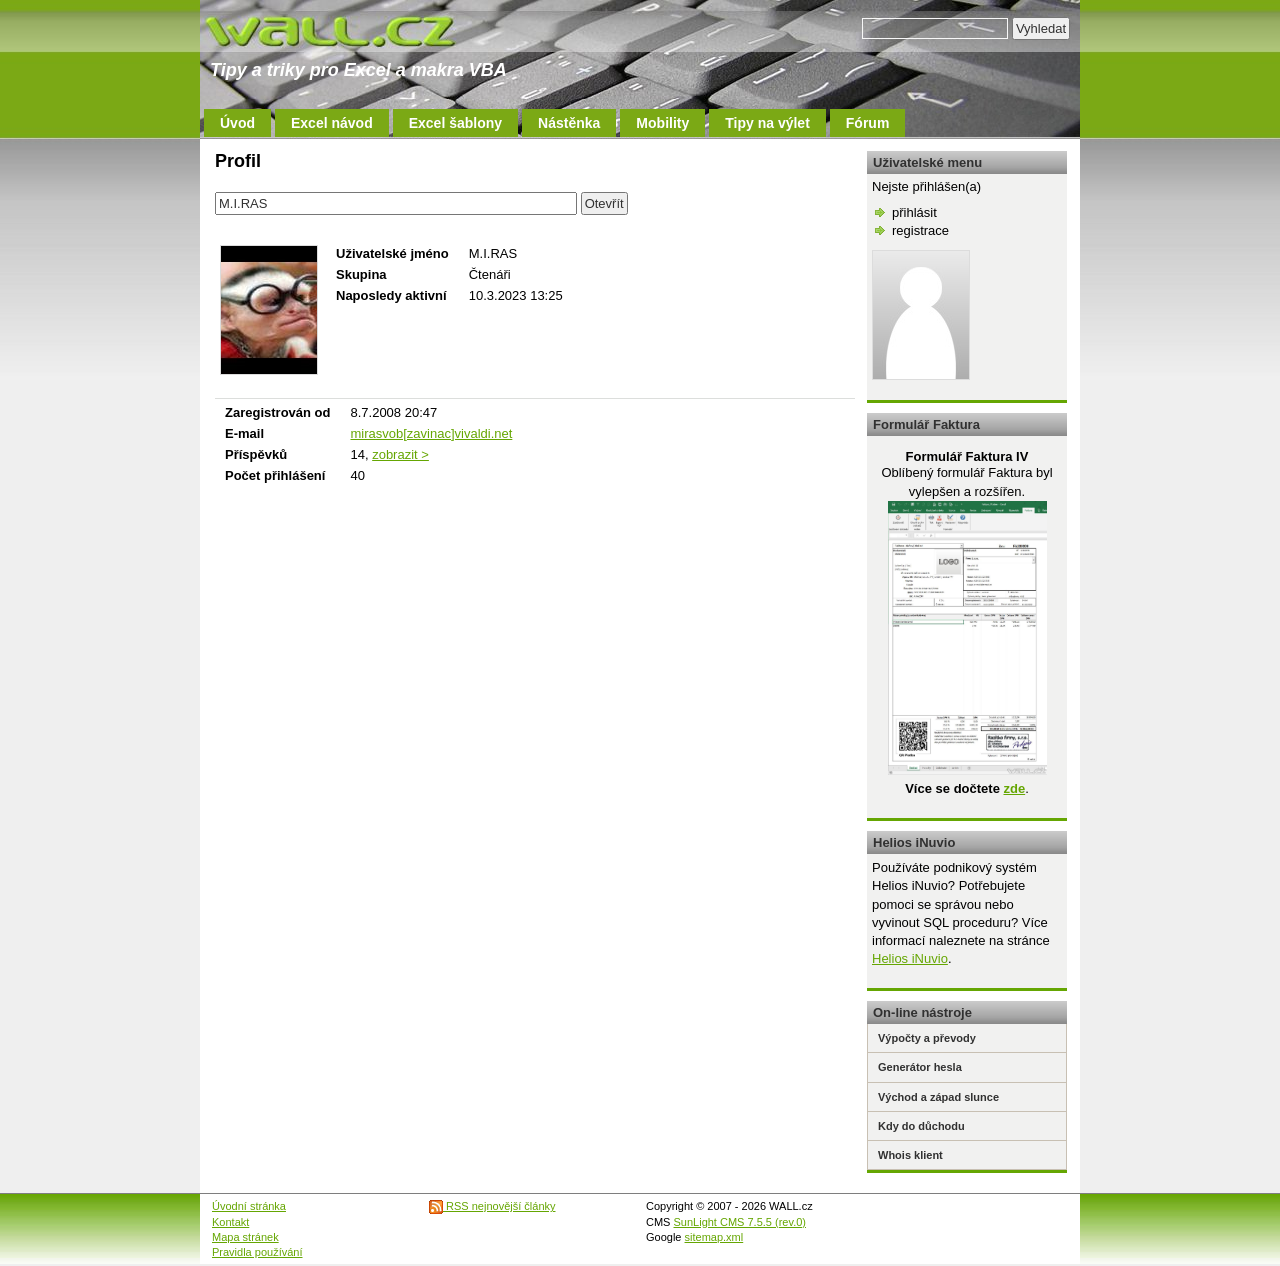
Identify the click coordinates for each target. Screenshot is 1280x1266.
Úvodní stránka (249, 1206)
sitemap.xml (714, 1237)
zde (1014, 788)
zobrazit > (400, 454)
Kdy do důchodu (921, 1126)
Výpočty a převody (927, 1038)
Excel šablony (455, 123)
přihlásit (914, 212)
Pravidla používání (257, 1252)
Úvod (237, 123)
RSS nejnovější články (492, 1206)
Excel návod (332, 123)
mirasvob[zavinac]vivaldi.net (431, 433)
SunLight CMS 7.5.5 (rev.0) (740, 1222)
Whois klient (910, 1155)
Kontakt (230, 1222)
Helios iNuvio (910, 958)
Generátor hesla (920, 1067)
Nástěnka (569, 123)
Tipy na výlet (767, 123)
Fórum (868, 123)
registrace (920, 230)
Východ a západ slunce (938, 1097)
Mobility (662, 123)
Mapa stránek (245, 1237)
